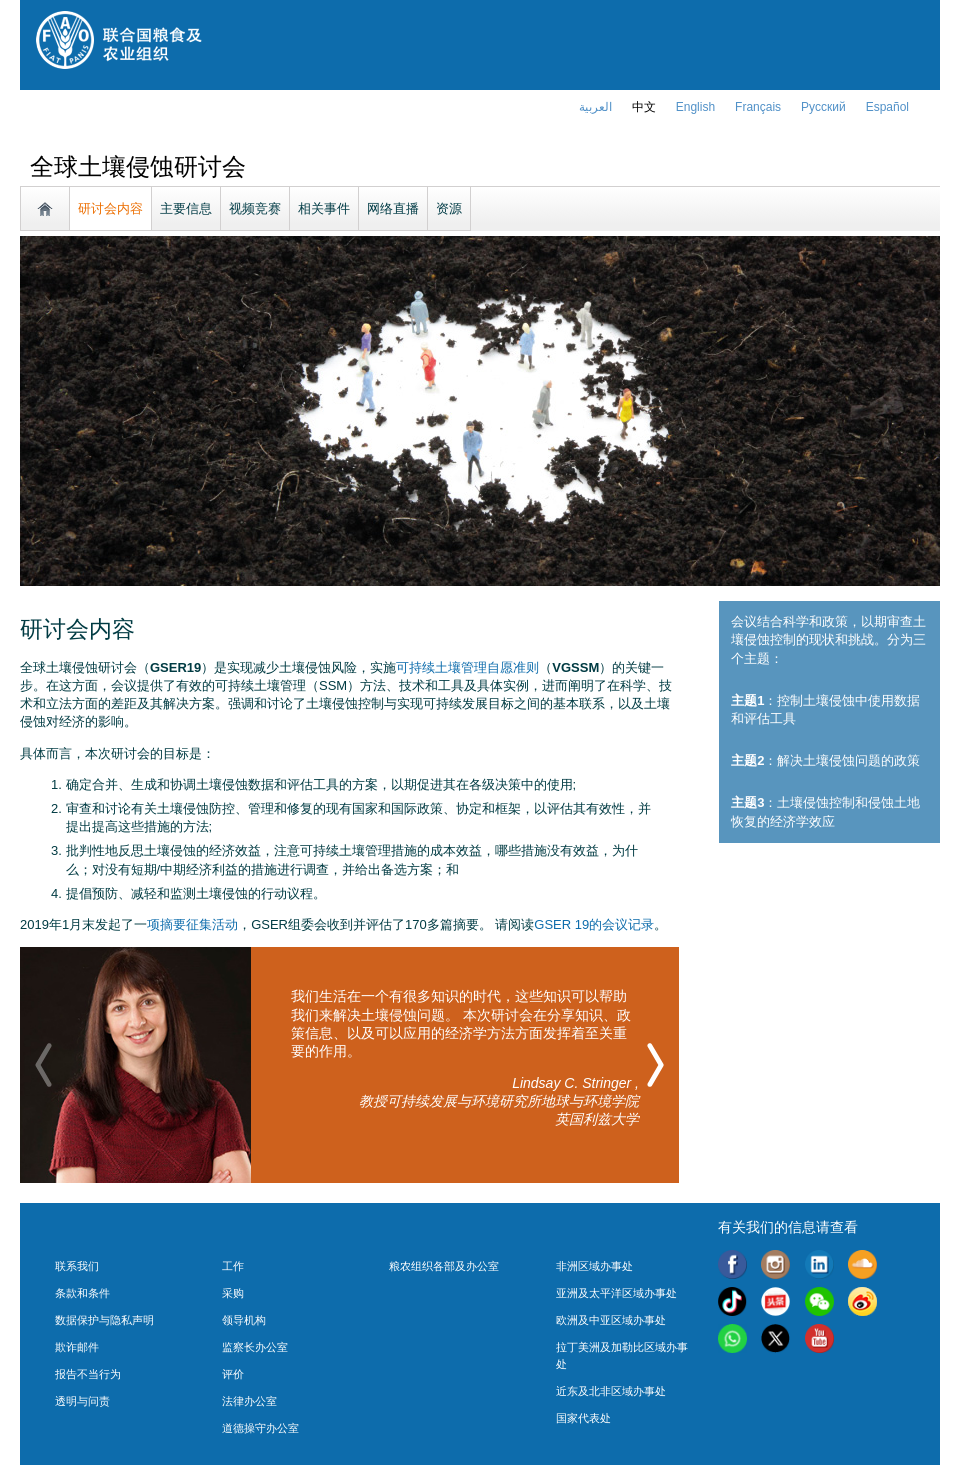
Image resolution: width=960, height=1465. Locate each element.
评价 (233, 1374)
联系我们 (77, 1266)
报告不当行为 (88, 1374)
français (758, 107)
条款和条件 (82, 1293)
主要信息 (186, 208)
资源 (449, 208)
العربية (595, 107)
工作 (233, 1266)
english (695, 107)
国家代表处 (583, 1418)
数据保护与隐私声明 (104, 1320)
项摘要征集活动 (192, 924)
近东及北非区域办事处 (611, 1391)
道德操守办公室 (260, 1428)
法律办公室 (249, 1401)
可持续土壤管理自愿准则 (467, 667)
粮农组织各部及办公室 (444, 1266)
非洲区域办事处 (594, 1266)
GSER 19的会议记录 (594, 924)
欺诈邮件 (77, 1347)
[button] (655, 1065)
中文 (644, 107)
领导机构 (244, 1320)
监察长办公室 (255, 1347)
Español (887, 107)
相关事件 (324, 208)
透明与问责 (82, 1401)
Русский (823, 107)
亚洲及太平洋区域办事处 (616, 1293)
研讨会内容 (110, 208)
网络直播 (393, 208)
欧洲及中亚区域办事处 (611, 1320)
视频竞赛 (255, 208)
